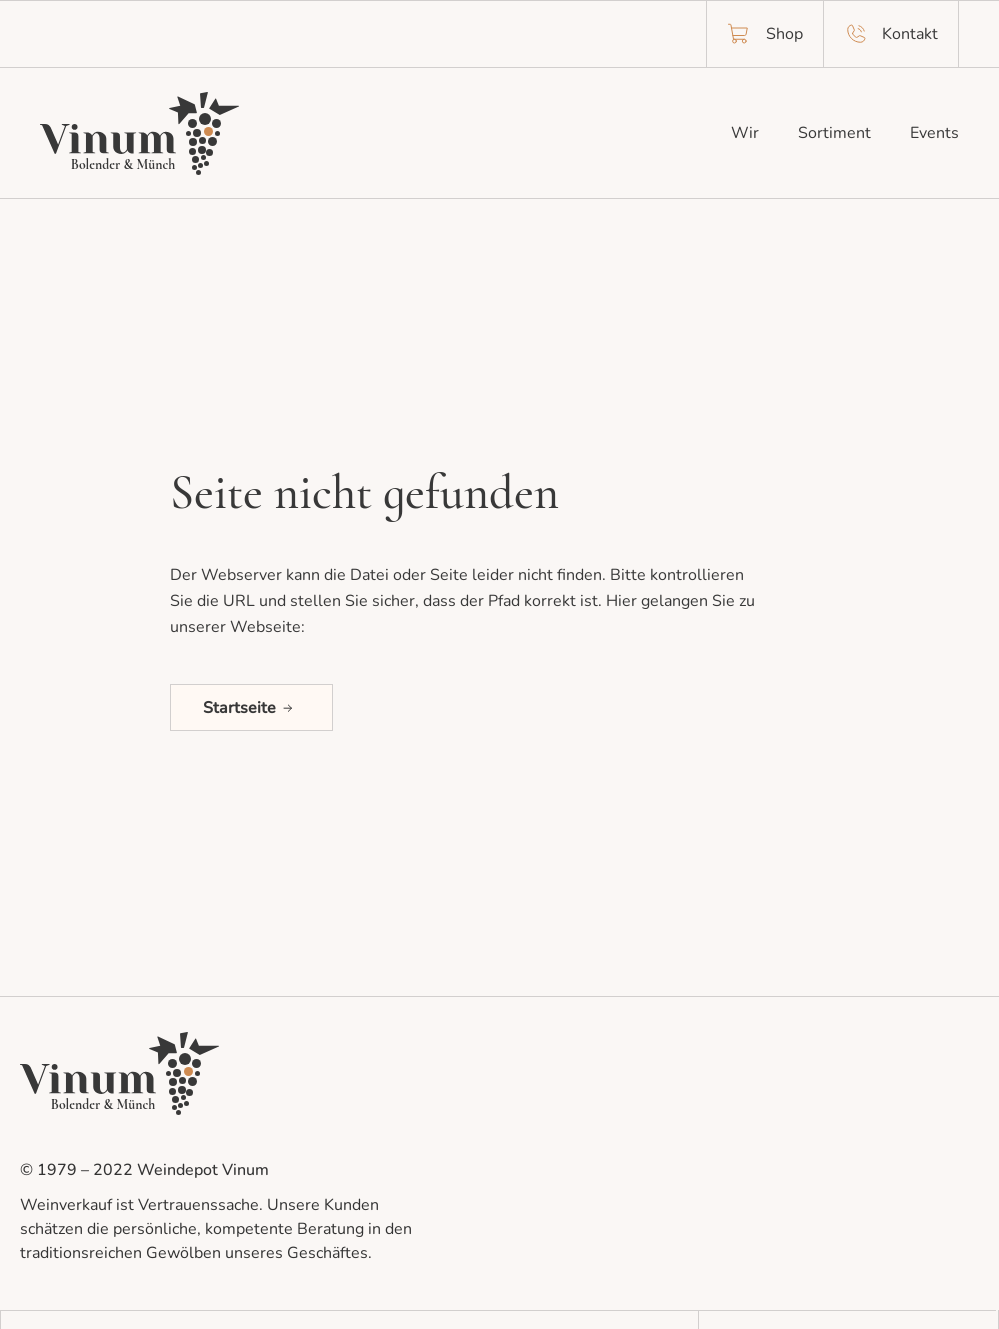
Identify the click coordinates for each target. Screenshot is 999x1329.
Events (934, 133)
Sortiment (834, 133)
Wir (745, 133)
